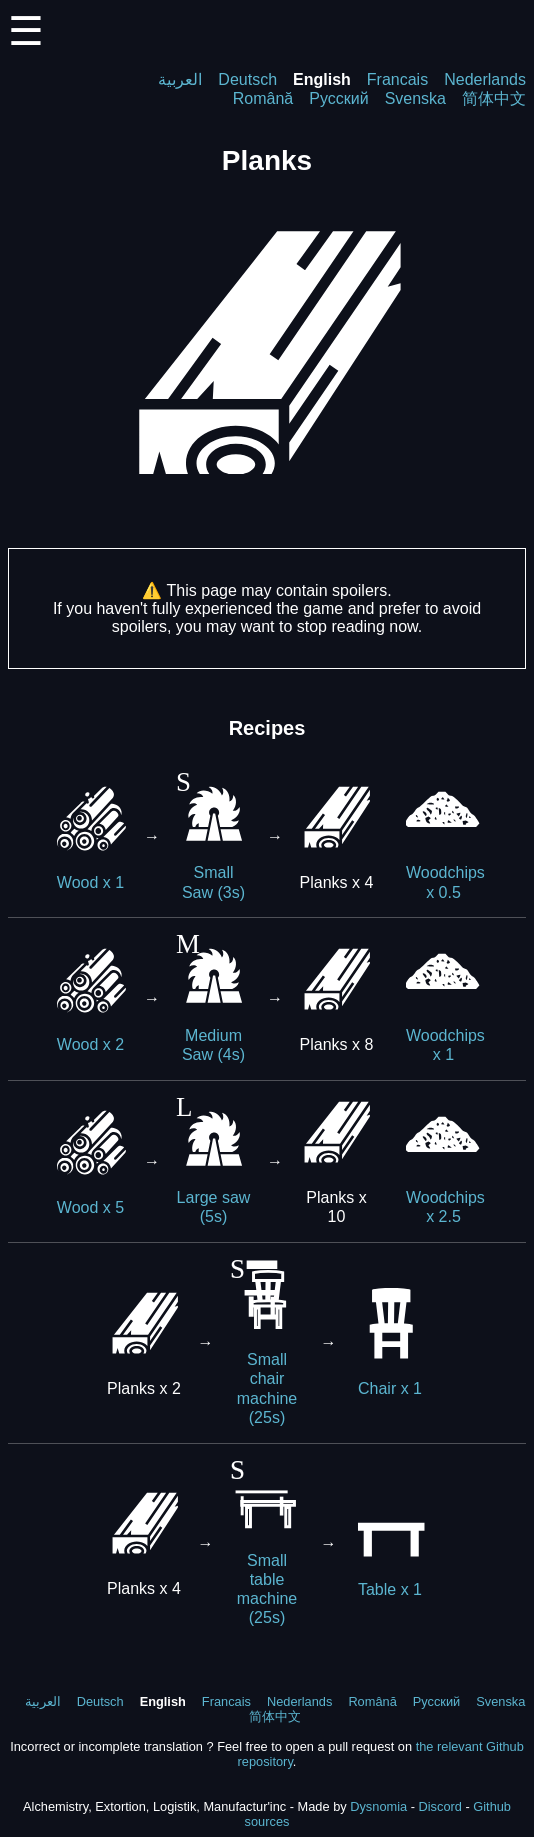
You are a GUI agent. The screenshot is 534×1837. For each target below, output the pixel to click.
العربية (180, 79)
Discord (440, 1806)
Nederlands (485, 79)
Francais (397, 79)
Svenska (415, 98)
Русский (338, 98)
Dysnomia (378, 1806)
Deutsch (247, 79)
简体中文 (494, 98)
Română (263, 98)
